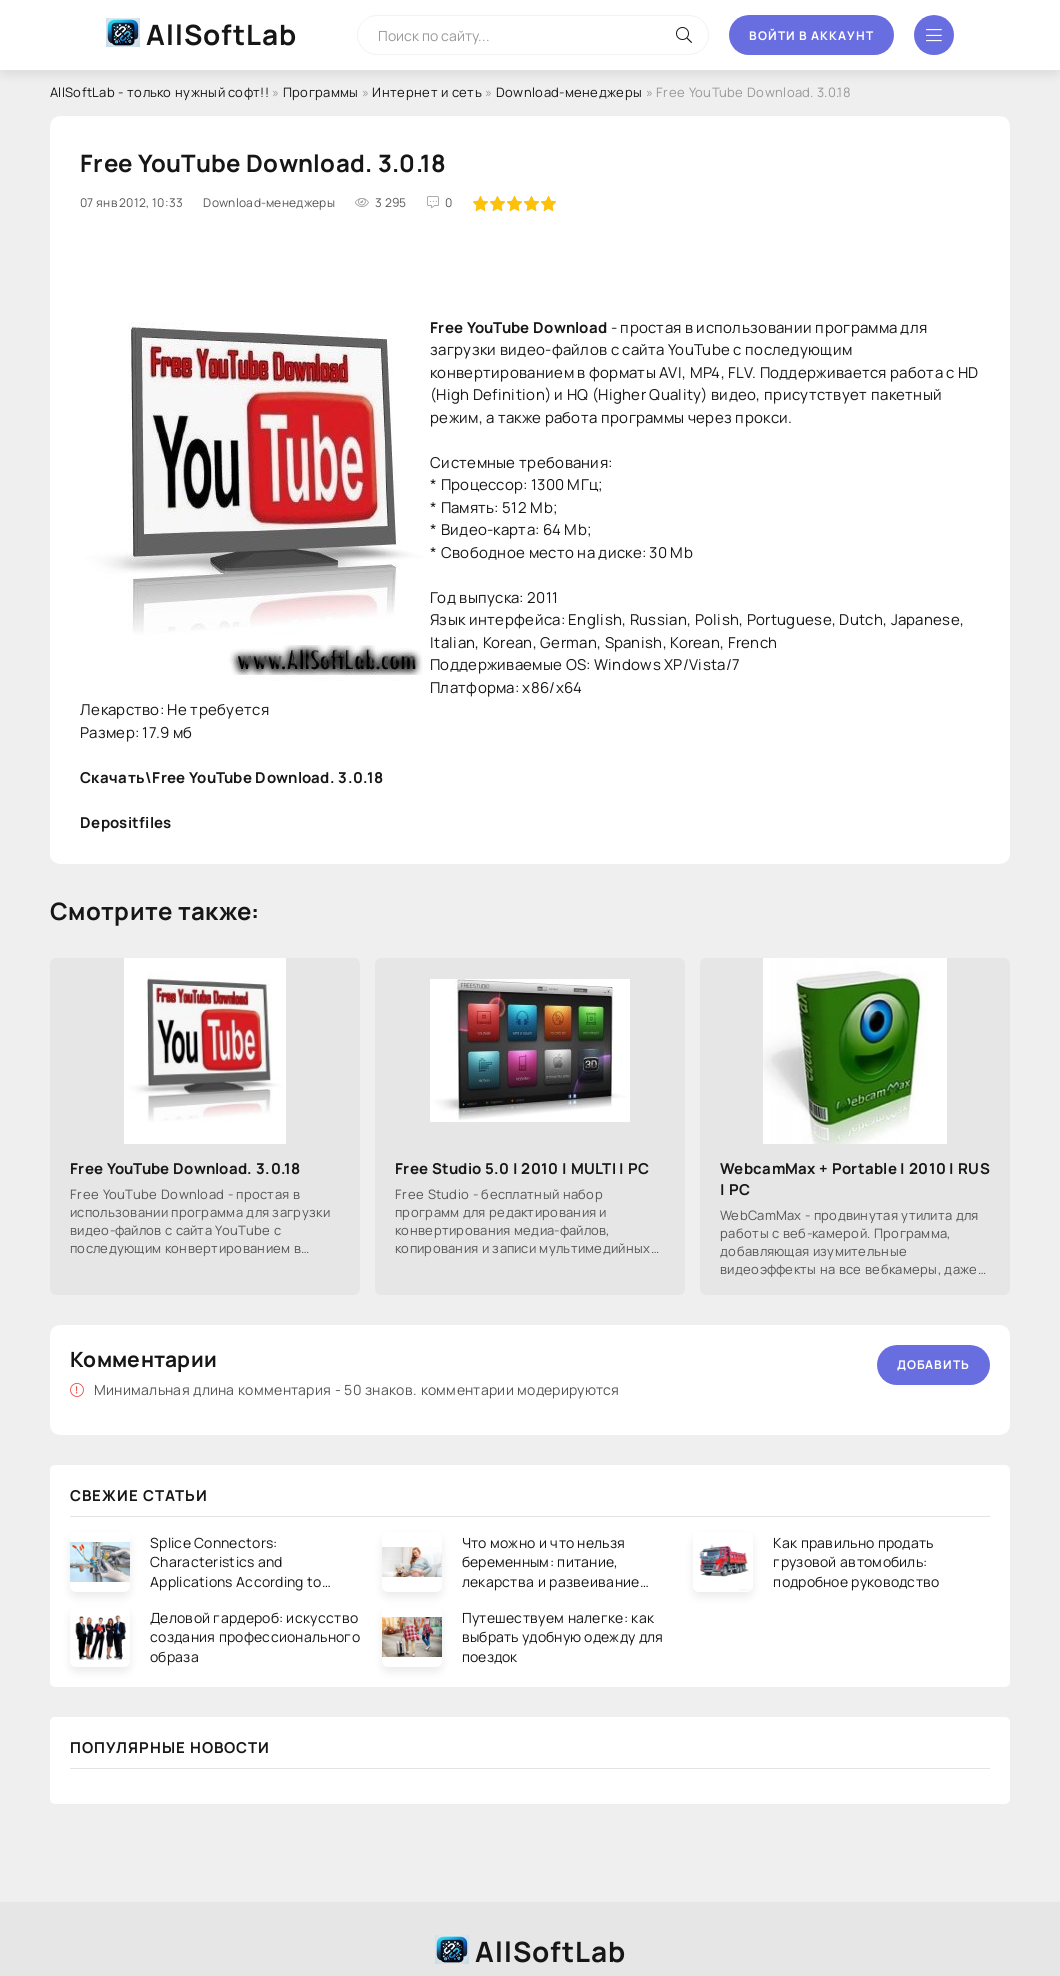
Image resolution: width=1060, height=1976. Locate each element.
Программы (321, 92)
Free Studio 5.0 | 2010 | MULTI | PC (522, 1168)
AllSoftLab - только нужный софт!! (159, 92)
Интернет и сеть (427, 92)
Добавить (933, 1364)
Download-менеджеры (569, 92)
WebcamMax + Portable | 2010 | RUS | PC (855, 1179)
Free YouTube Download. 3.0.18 (185, 1168)
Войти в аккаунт (811, 35)
